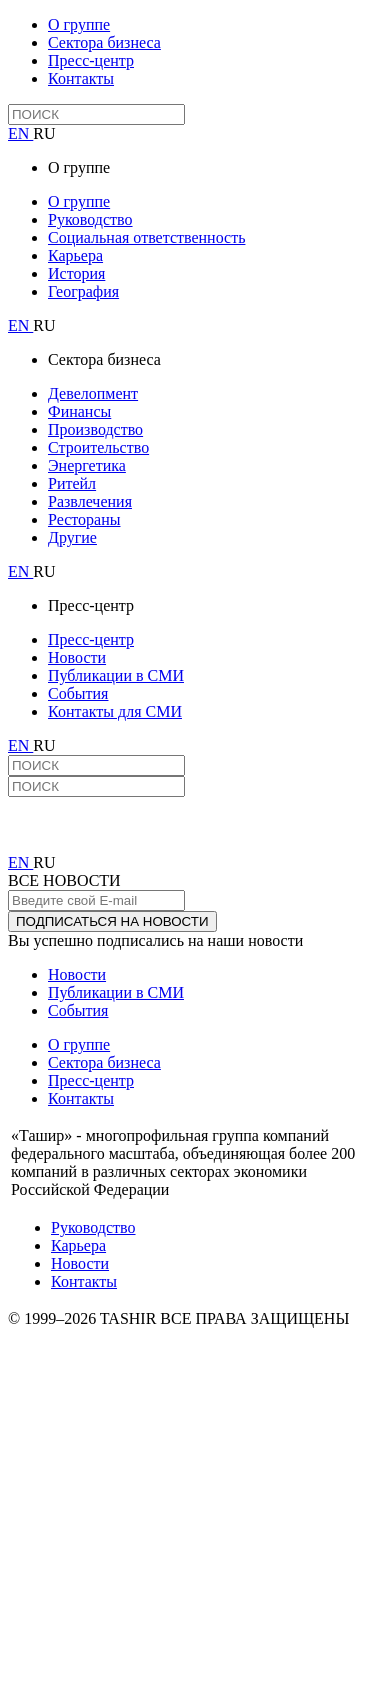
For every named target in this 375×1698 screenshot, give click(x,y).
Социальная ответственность (146, 237)
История (76, 273)
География (83, 291)
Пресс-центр (91, 60)
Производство (95, 429)
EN (20, 133)
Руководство (90, 219)
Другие (72, 537)
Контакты (81, 78)
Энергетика (87, 465)
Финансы (79, 411)
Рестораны (84, 519)
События (78, 693)
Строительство (98, 447)
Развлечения (90, 501)
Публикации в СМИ (116, 675)
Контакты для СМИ (115, 711)
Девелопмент (93, 393)
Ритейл (72, 483)
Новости (77, 657)
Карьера (75, 255)
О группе (79, 24)
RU (44, 133)
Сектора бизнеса (104, 42)
